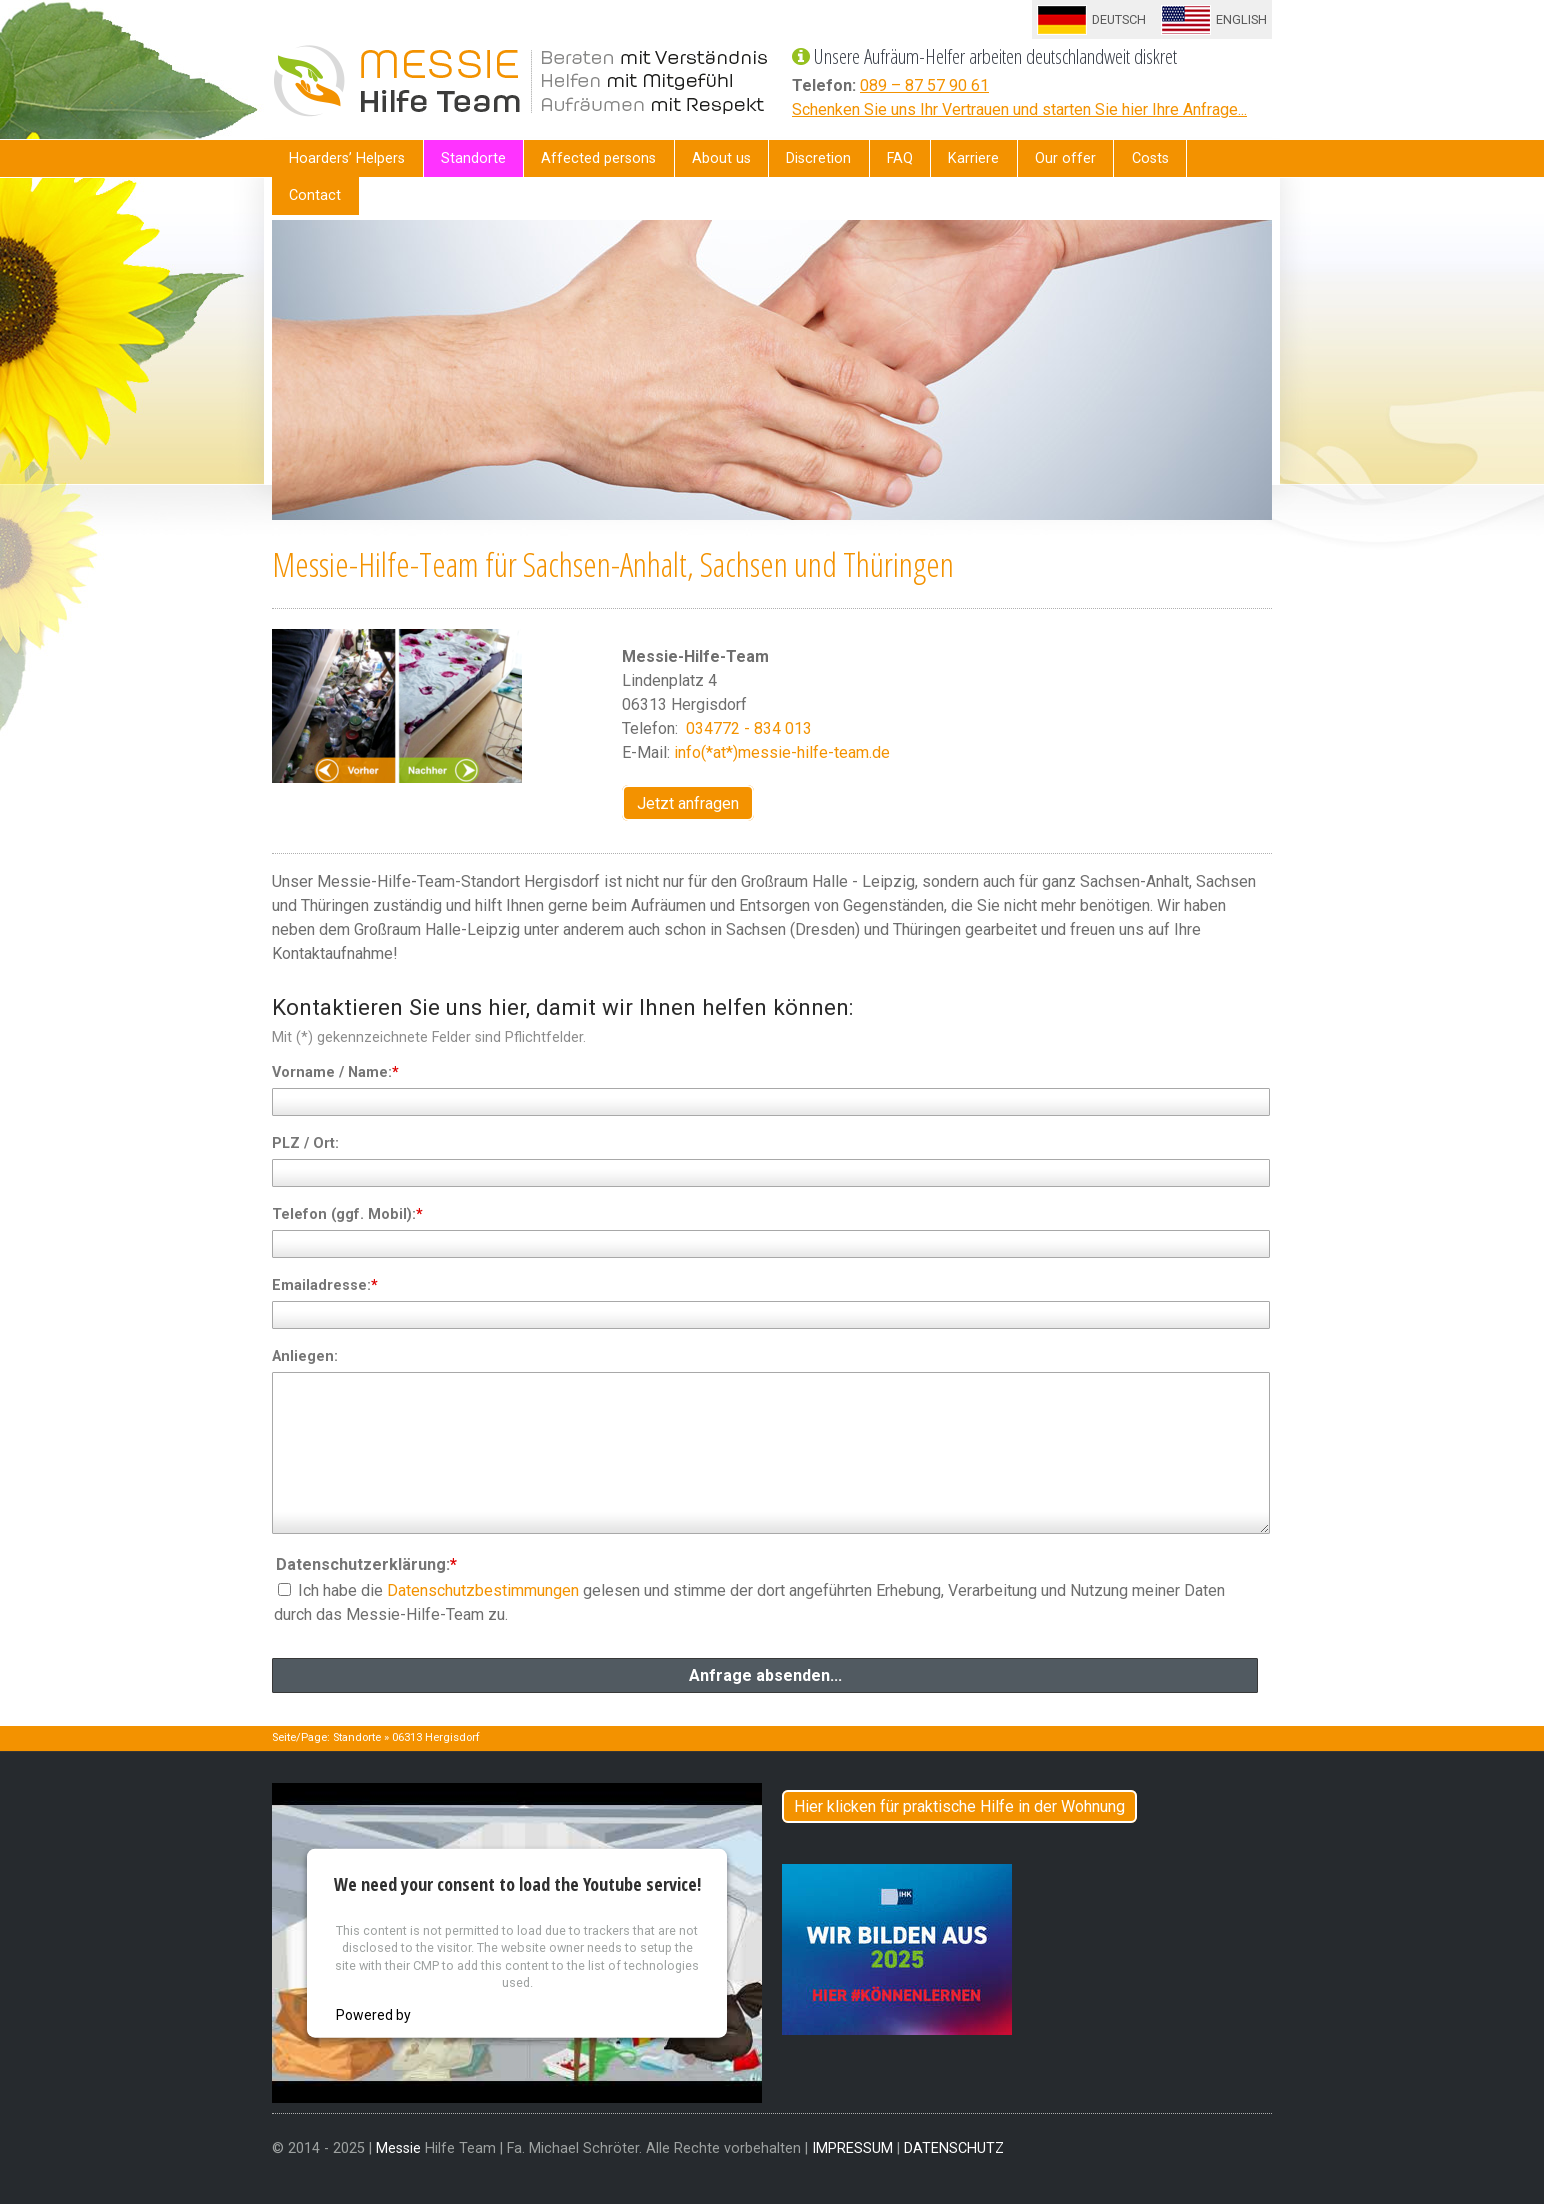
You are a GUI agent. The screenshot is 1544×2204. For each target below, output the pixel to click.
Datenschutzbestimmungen (483, 1590)
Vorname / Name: (335, 1072)
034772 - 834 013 (747, 728)
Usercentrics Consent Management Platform (556, 2014)
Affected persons (598, 158)
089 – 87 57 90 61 (924, 85)
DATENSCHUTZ (954, 2148)
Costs (1150, 158)
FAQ (900, 158)
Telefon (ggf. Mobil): (347, 1214)
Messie (398, 2148)
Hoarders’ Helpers (347, 158)
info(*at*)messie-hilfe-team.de (782, 752)
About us (721, 158)
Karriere (973, 158)
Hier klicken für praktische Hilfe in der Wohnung (959, 1806)
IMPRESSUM (852, 2148)
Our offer (1065, 158)
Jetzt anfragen (688, 803)
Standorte (473, 158)
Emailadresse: (325, 1285)
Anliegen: (305, 1356)
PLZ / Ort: (305, 1143)
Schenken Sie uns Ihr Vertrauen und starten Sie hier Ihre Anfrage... (1019, 109)
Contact (315, 195)
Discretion (818, 158)
